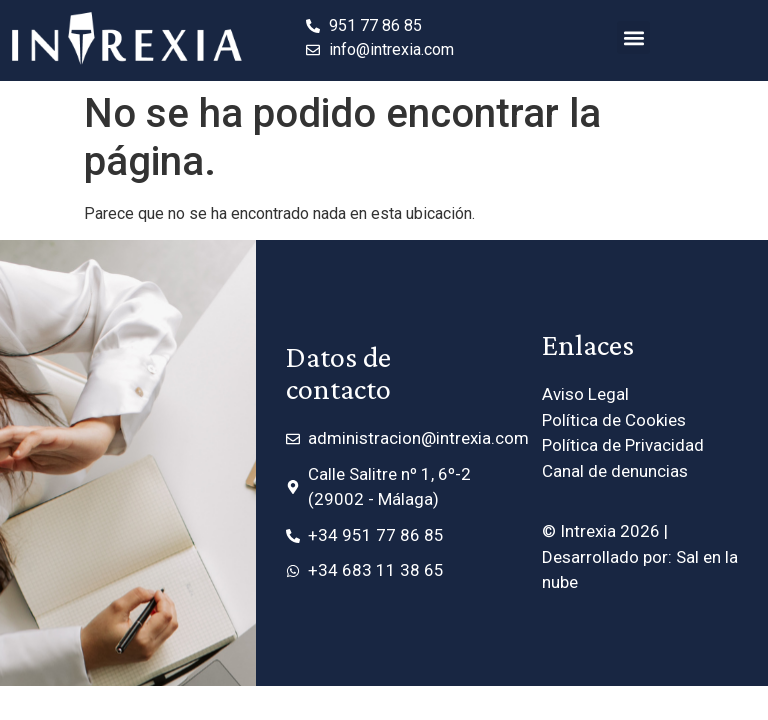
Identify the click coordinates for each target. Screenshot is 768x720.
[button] (633, 37)
